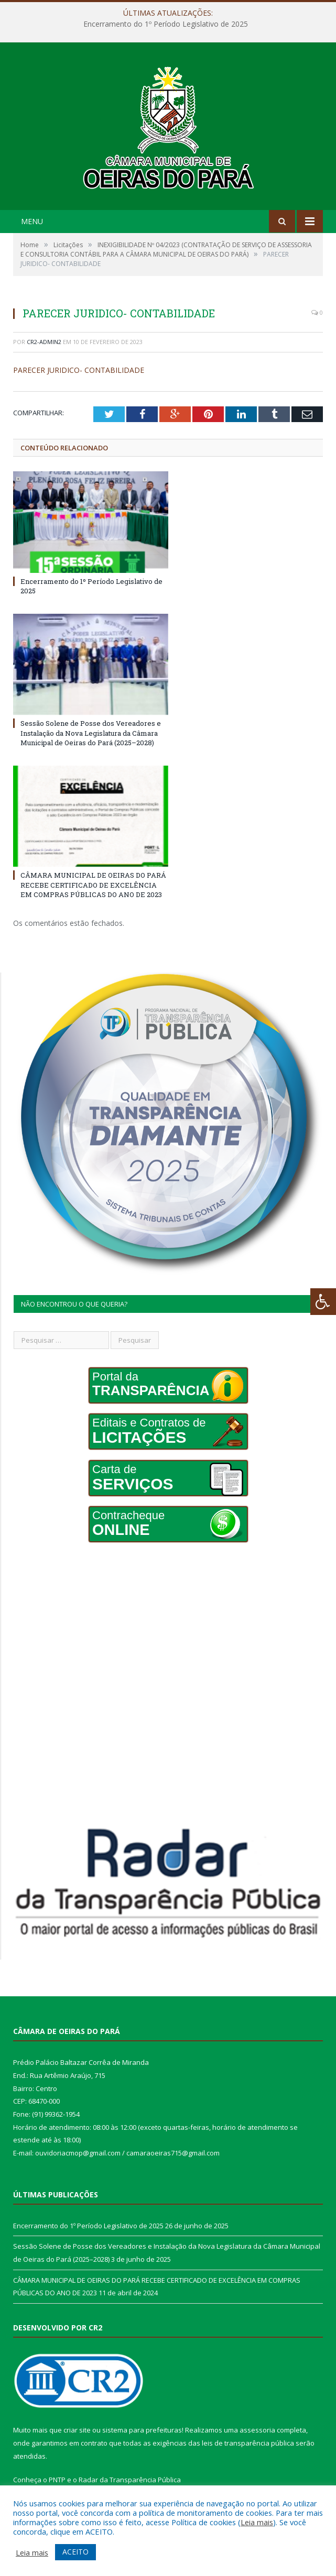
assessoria (257, 2430)
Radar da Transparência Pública (130, 2479)
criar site (77, 2430)
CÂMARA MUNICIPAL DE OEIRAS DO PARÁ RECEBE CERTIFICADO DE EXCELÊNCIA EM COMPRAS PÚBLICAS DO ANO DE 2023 (93, 884)
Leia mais (257, 2522)
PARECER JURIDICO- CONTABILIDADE (78, 370)
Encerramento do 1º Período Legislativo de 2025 (165, 24)
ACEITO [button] (75, 2552)
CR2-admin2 (44, 342)
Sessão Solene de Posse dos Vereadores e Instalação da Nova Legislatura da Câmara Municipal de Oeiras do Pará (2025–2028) (90, 732)
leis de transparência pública (248, 2443)
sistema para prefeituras (142, 2430)
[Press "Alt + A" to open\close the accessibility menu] (323, 1301)
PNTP (57, 2479)
